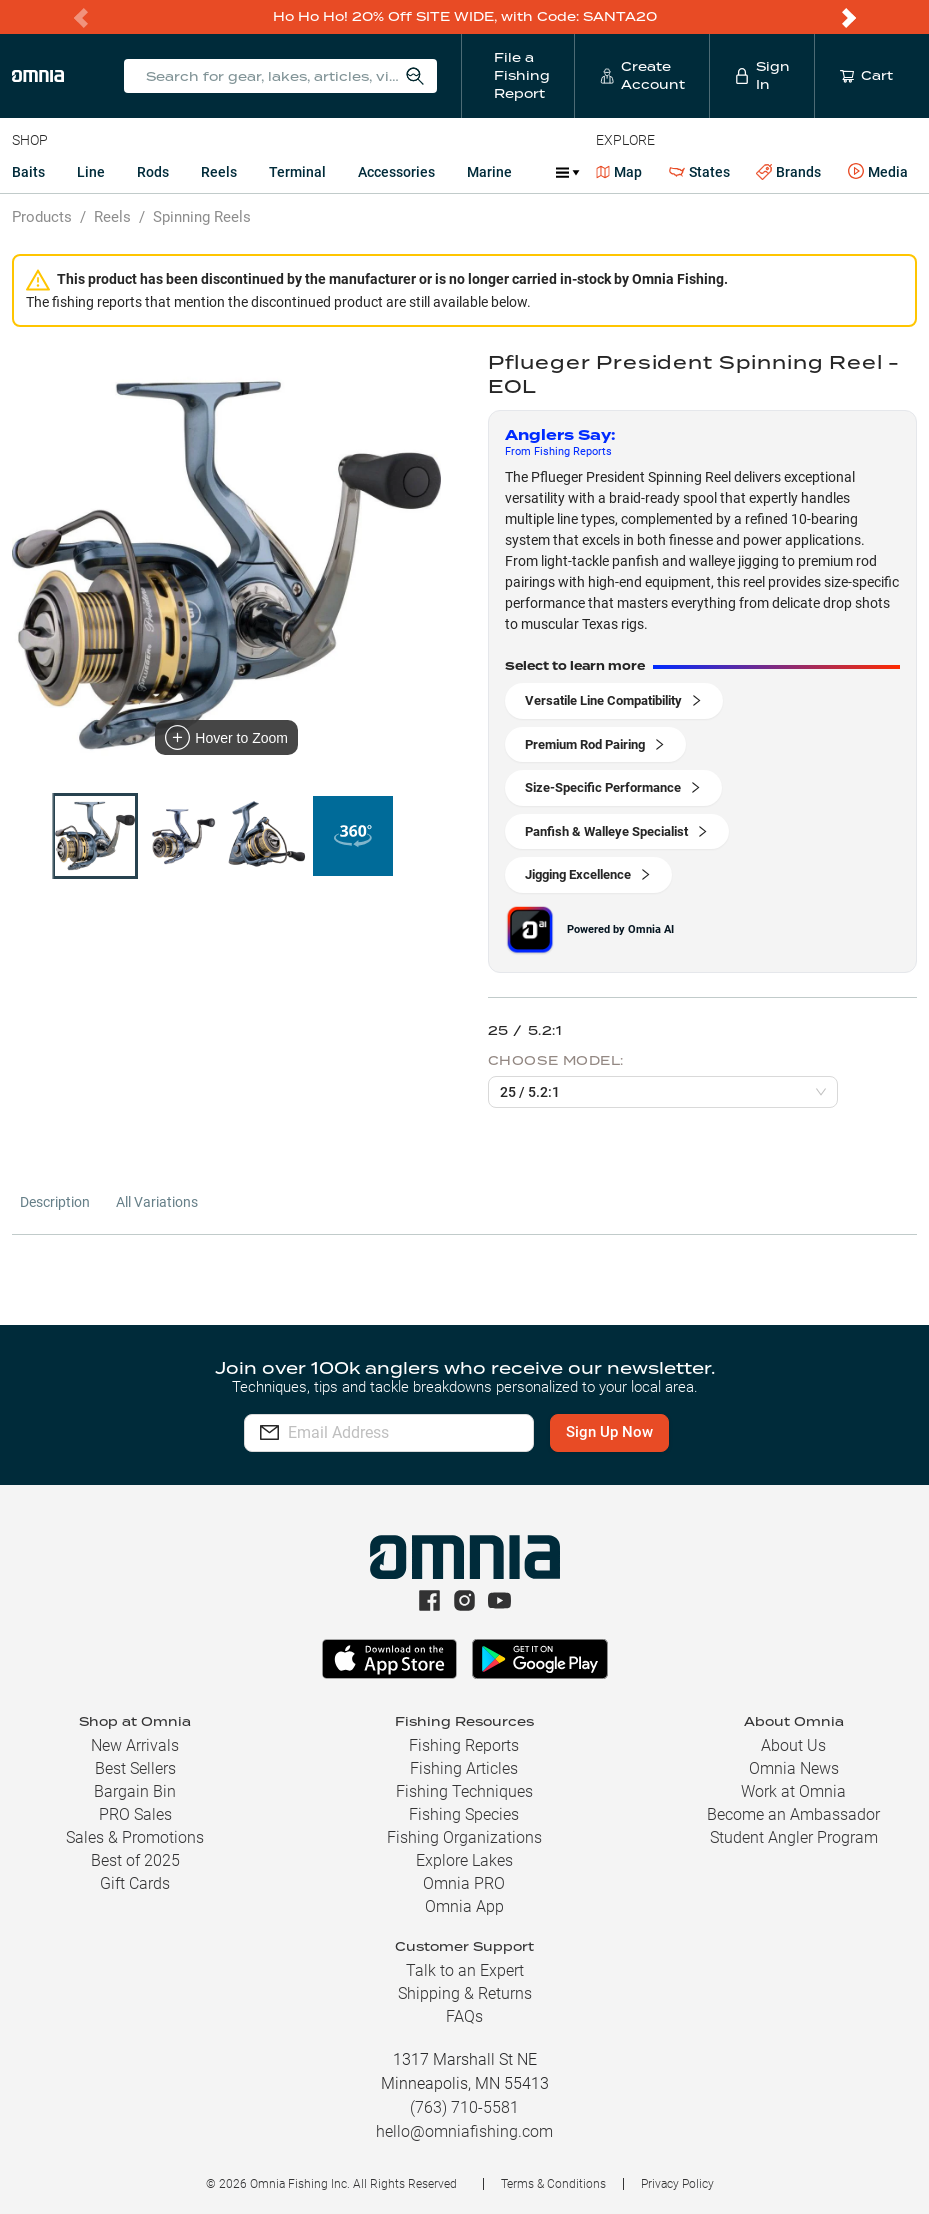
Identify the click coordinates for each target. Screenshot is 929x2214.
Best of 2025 (135, 1860)
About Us (793, 1745)
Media (878, 172)
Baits (28, 172)
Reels (219, 172)
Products (42, 217)
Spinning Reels (202, 217)
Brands (788, 172)
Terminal (297, 172)
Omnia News (794, 1768)
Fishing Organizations (464, 1837)
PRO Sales (135, 1814)
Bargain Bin (135, 1791)
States (699, 172)
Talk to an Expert (465, 1970)
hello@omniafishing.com (464, 2131)
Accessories (396, 172)
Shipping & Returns (465, 1993)
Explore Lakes (464, 1860)
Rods (153, 172)
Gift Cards (135, 1883)
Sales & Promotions (135, 1837)
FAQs (464, 2016)
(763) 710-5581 (464, 2107)
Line (91, 172)
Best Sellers (135, 1768)
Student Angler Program (794, 1837)
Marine (489, 172)
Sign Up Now (640, 1432)
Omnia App (464, 1906)
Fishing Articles (464, 1768)
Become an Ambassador (793, 1814)
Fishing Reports (464, 1745)
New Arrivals (135, 1745)
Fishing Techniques (464, 1791)
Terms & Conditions (553, 2184)
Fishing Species (464, 1814)
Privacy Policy (677, 2184)
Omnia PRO (464, 1883)
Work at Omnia (793, 1791)
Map (619, 172)
